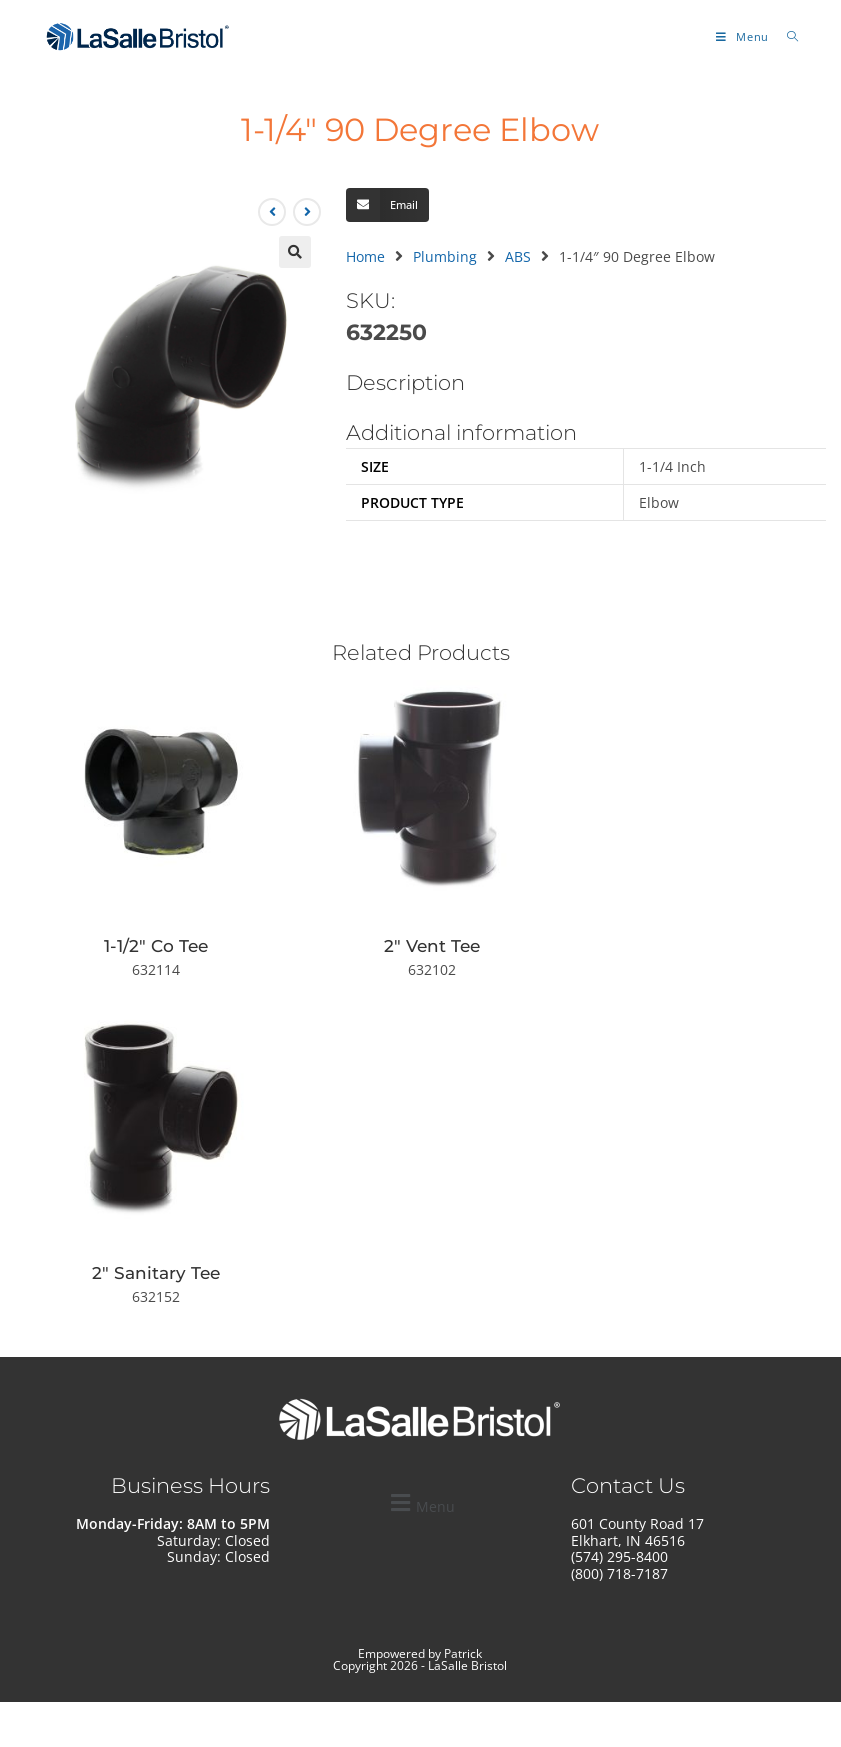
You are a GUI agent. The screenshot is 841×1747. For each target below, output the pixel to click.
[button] (295, 252)
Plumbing (445, 256)
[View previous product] (272, 212)
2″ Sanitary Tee (156, 1273)
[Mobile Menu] (744, 36)
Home (365, 256)
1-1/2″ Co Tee (156, 946)
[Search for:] (785, 36)
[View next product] (307, 212)
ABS (518, 256)
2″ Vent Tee (432, 946)
